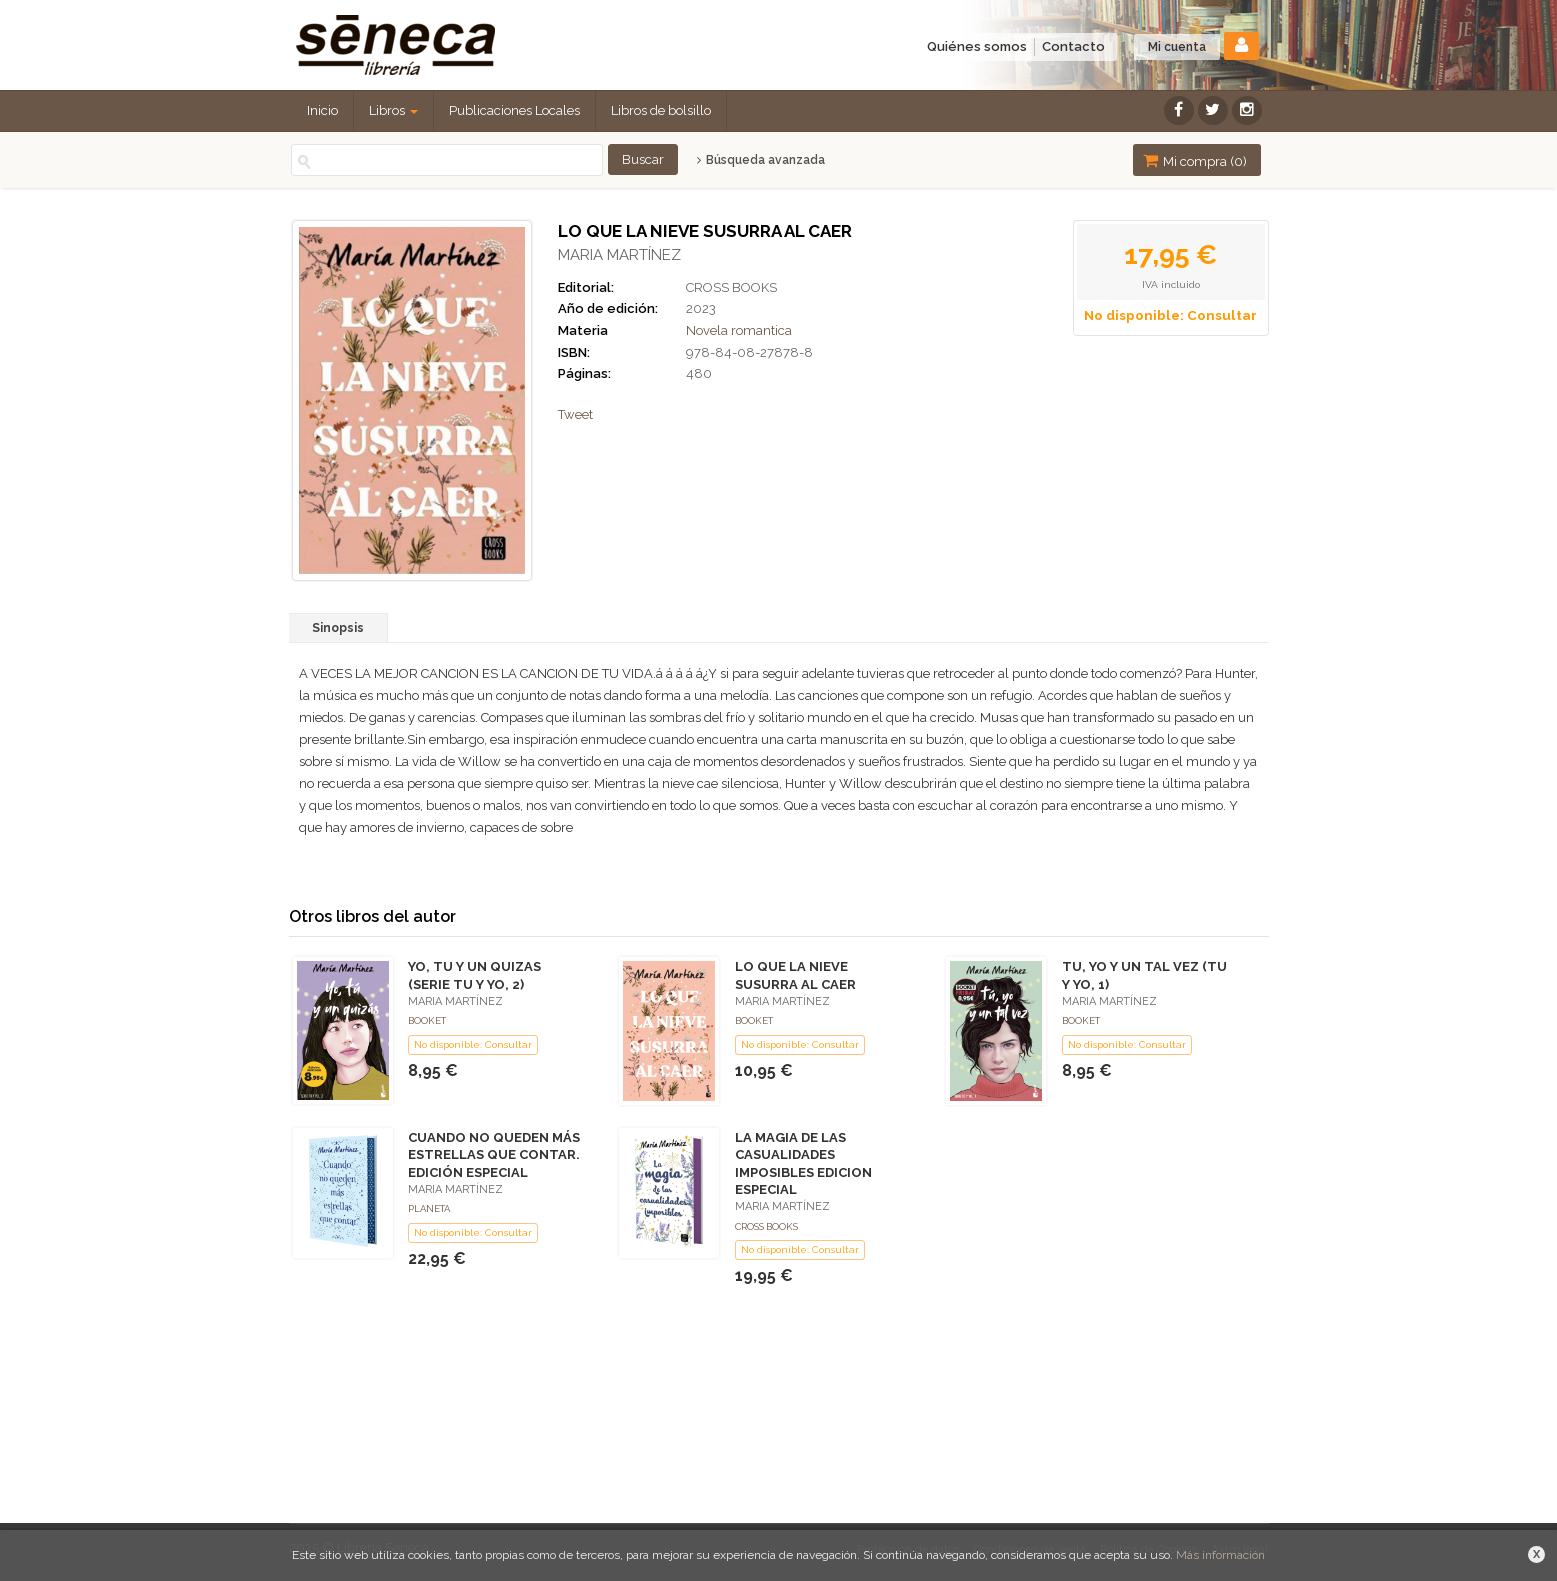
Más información (1220, 1555)
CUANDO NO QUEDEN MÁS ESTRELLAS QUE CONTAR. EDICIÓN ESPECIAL (494, 1154)
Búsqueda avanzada (760, 160)
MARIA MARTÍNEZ (619, 255)
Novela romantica (739, 330)
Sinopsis (338, 628)
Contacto (1073, 46)
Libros (393, 110)
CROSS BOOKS (731, 287)
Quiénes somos (977, 46)
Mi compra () (1195, 160)
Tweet (575, 414)
